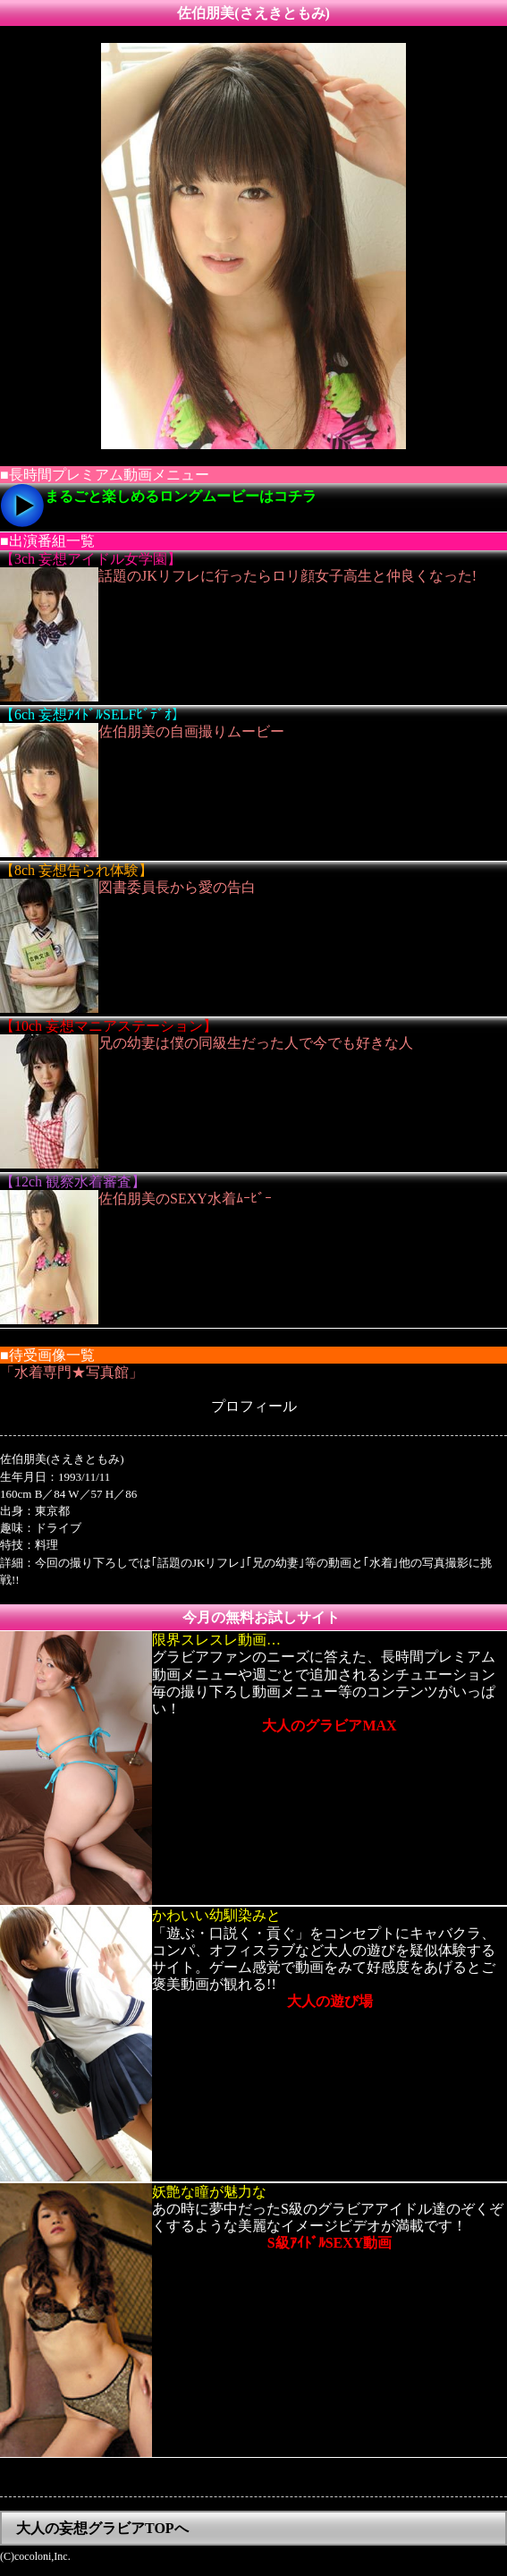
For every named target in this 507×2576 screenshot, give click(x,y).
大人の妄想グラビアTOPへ (102, 2528)
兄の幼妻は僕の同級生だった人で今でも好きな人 (255, 1042)
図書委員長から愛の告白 (177, 887)
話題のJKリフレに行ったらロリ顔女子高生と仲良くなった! (287, 575)
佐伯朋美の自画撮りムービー (191, 731)
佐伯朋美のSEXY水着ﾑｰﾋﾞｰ (185, 1198)
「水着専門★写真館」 (71, 1372)
